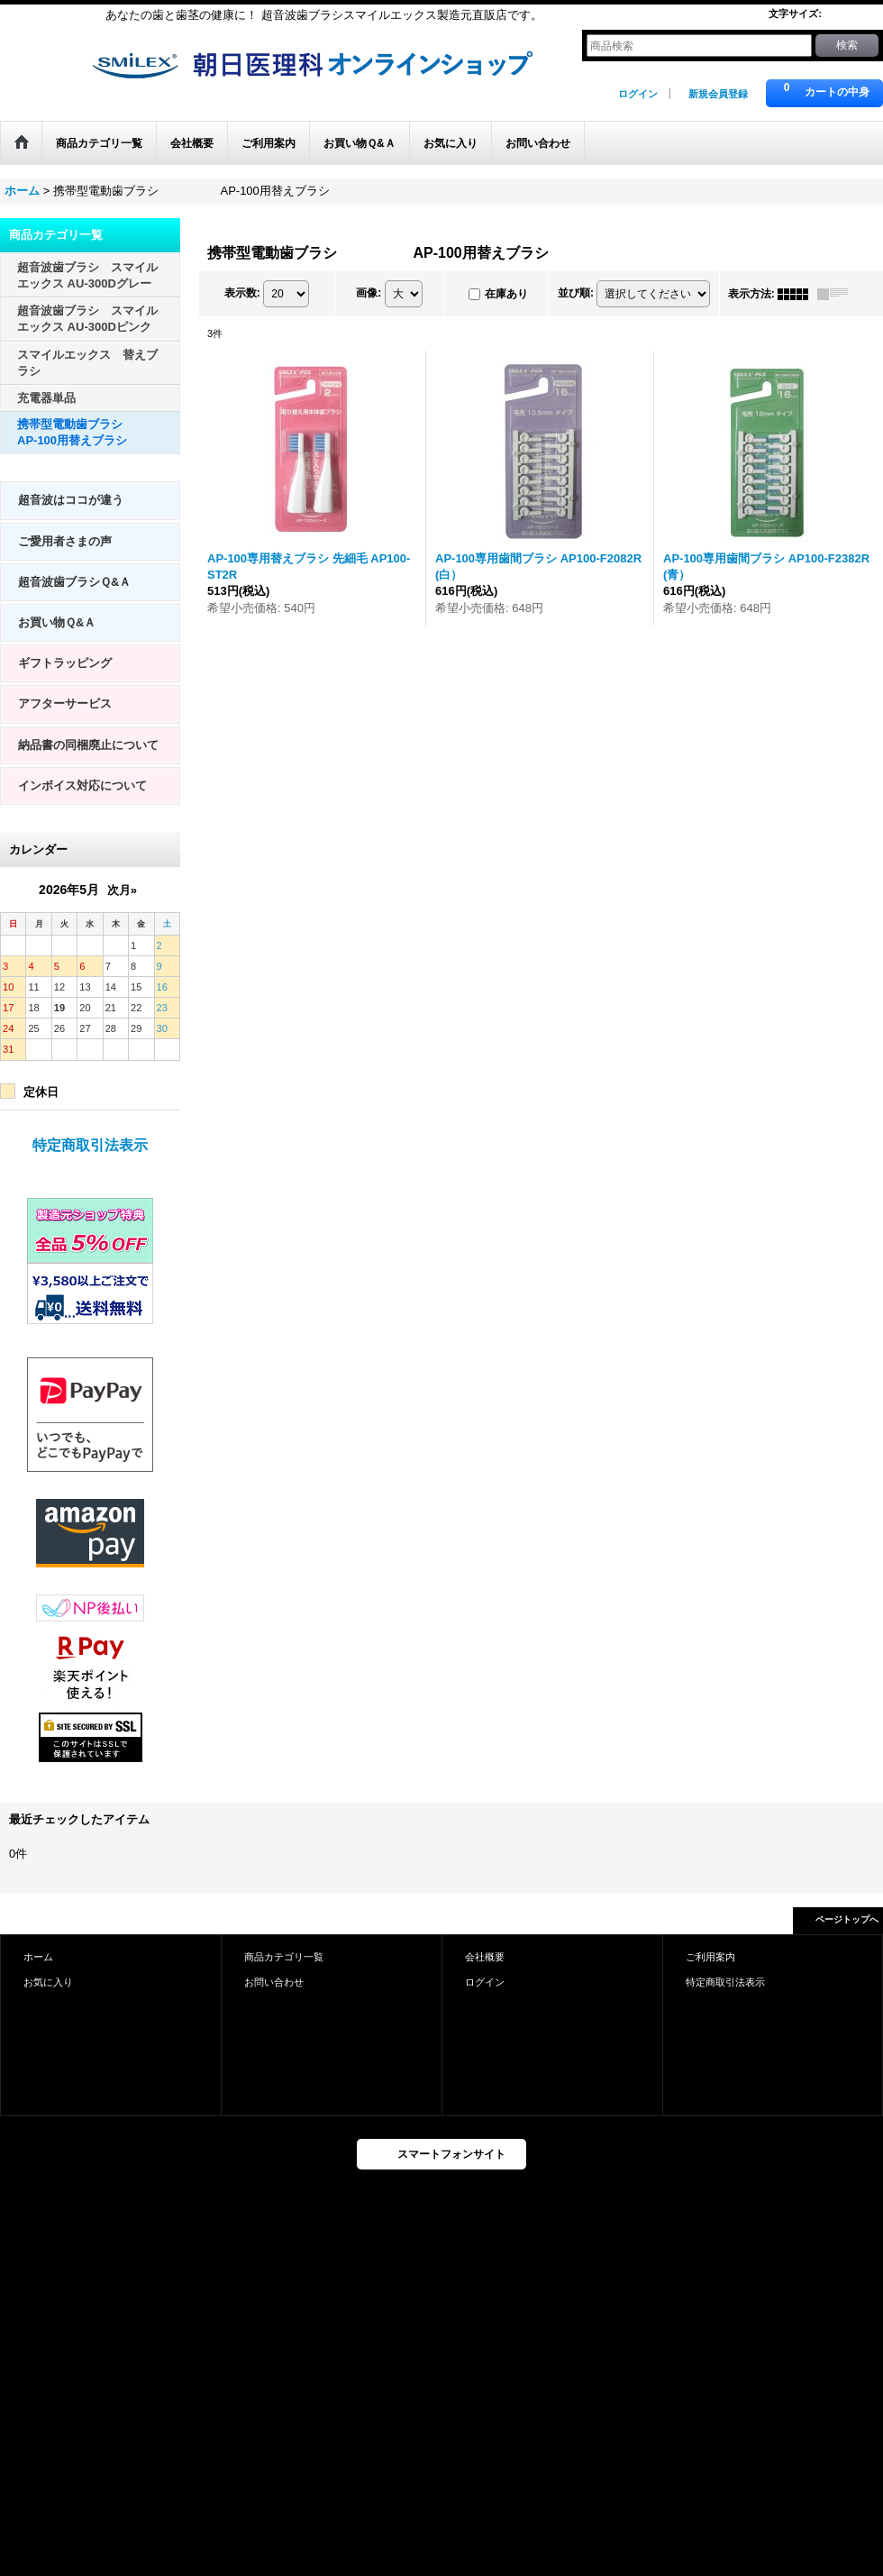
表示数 (242, 293)
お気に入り (48, 1982)
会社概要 (485, 1956)
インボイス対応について (82, 785)
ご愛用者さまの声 (65, 541)
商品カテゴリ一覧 (283, 1956)
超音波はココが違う (70, 500)
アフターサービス (65, 703)
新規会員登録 (718, 93)
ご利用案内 (710, 1956)
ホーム (38, 1956)
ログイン (638, 93)
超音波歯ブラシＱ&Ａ (74, 582)
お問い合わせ (274, 1982)
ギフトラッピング (65, 663)
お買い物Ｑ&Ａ (57, 622)
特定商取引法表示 (90, 1145)
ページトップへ (846, 1919)
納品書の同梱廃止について (88, 745)
